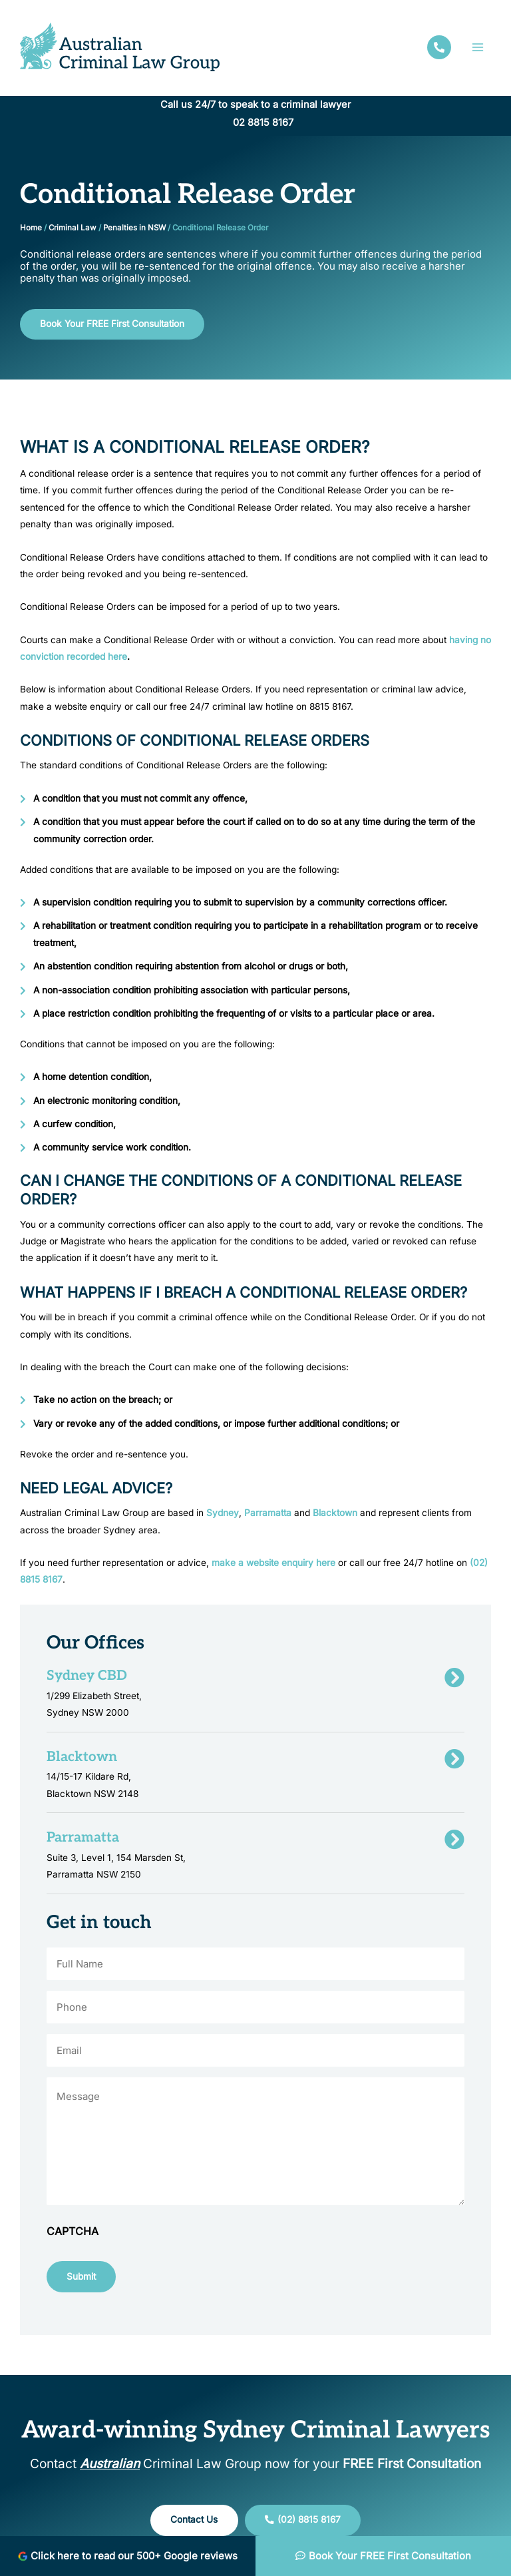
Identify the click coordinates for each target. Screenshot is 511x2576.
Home (31, 227)
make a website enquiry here (273, 1562)
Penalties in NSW (134, 227)
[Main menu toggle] (478, 47)
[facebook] (439, 47)
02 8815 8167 (263, 123)
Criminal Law (72, 227)
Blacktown (335, 1512)
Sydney (222, 1512)
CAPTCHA (72, 2231)
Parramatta (267, 1512)
